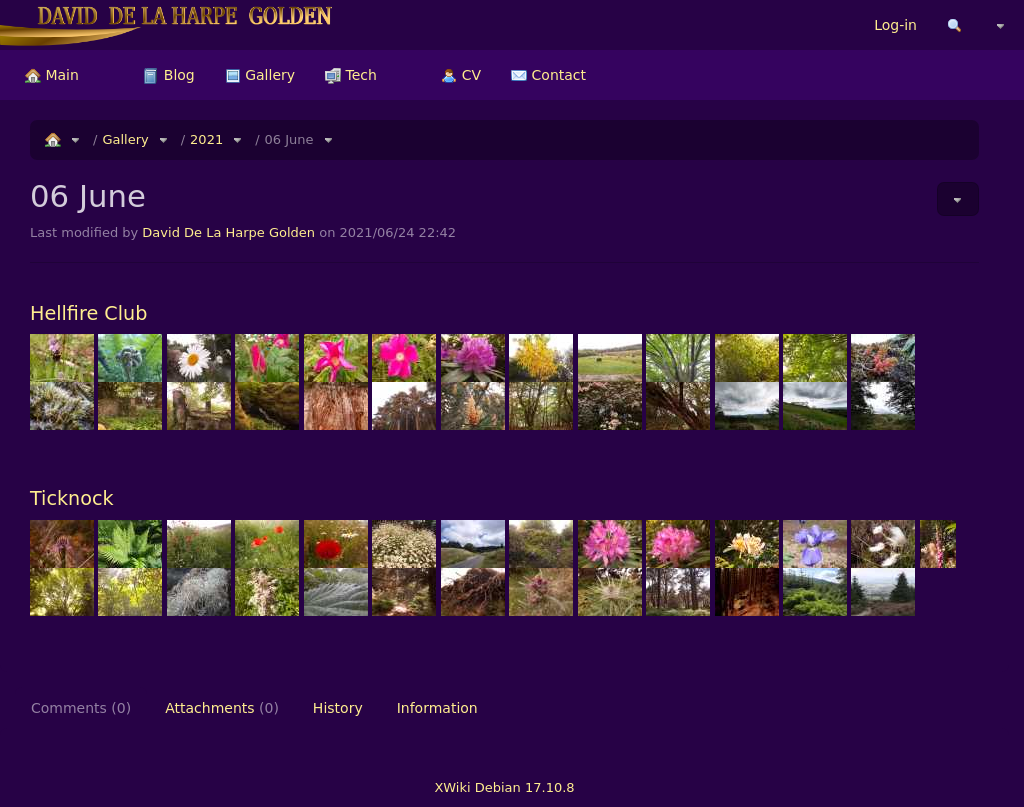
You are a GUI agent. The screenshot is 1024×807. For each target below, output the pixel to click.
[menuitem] (52, 75)
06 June (289, 139)
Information (437, 708)
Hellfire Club (88, 313)
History (338, 708)
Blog (168, 75)
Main (52, 75)
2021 (206, 139)
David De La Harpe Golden (228, 232)
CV (461, 75)
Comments (81, 708)
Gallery (260, 75)
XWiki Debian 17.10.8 (504, 787)
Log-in (895, 25)
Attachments (222, 708)
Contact (548, 75)
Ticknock (72, 498)
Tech (351, 75)
